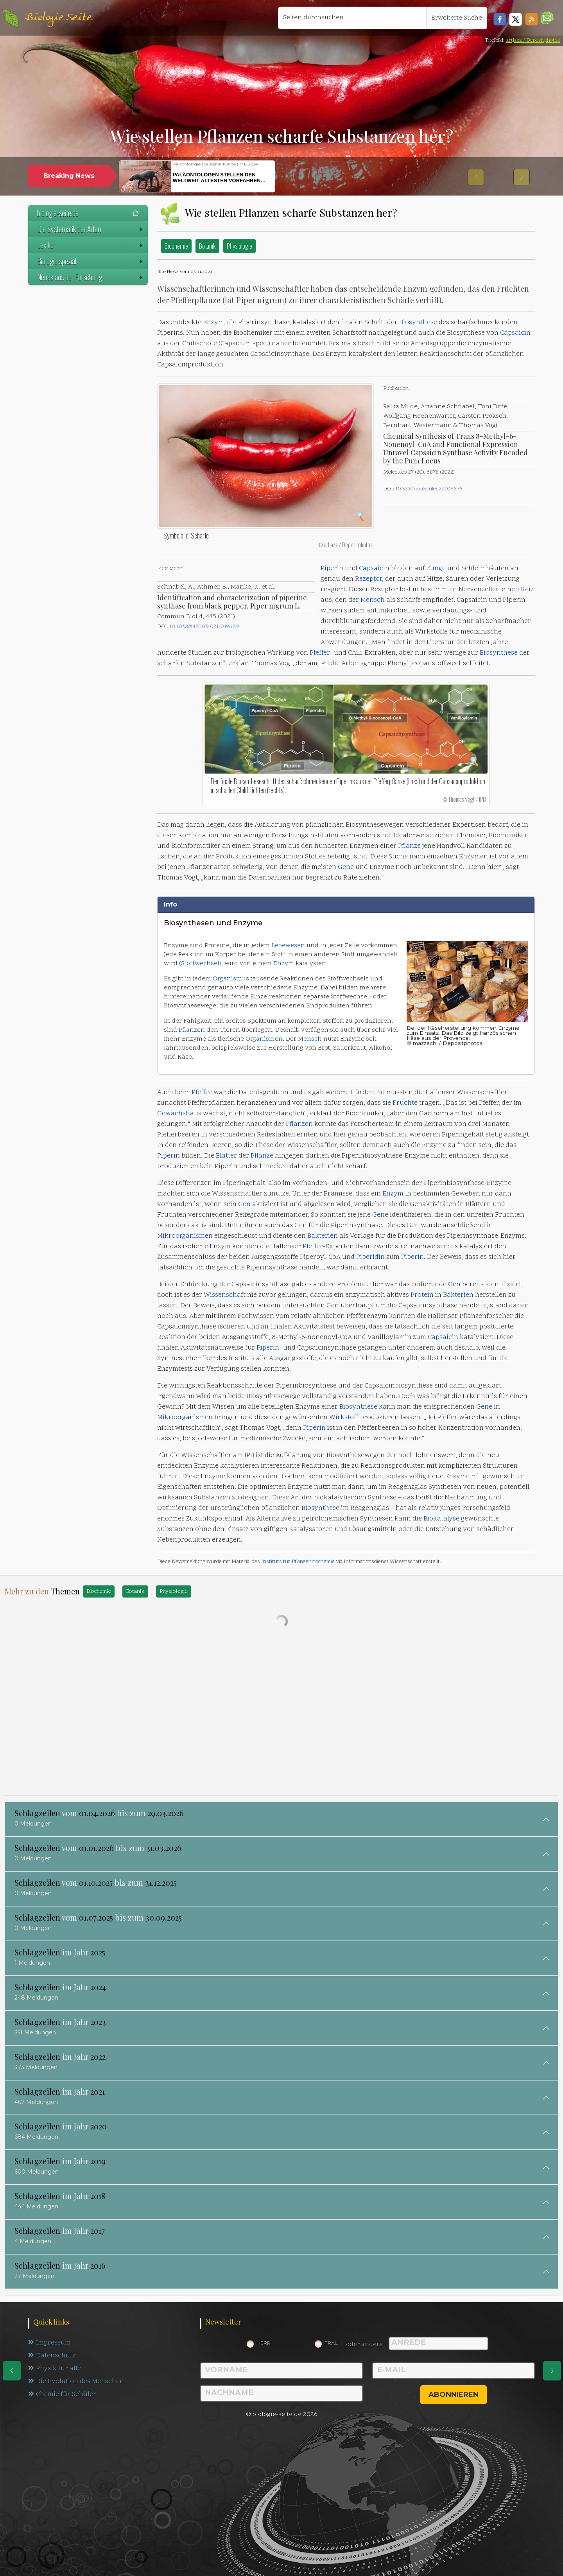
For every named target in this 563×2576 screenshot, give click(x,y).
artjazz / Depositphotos (533, 40)
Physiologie (239, 246)
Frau (332, 2343)
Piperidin (370, 1257)
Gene (346, 867)
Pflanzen (192, 1030)
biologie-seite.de (88, 213)
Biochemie (176, 246)
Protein (422, 1295)
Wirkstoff (344, 1417)
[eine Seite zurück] (12, 2370)
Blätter (226, 1156)
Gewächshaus (179, 1113)
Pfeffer (320, 653)
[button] (547, 17)
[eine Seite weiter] (552, 2370)
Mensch (372, 600)
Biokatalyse (441, 1519)
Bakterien (322, 1236)
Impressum (49, 2343)
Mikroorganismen (185, 1236)
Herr (263, 2343)
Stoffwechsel (200, 963)
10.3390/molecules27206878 (429, 489)
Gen (244, 1204)
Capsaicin (515, 333)
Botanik (207, 246)
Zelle (352, 945)
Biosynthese (418, 322)
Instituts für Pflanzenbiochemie (298, 1561)
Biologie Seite (58, 18)
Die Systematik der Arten (90, 229)
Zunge (436, 568)
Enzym (213, 322)
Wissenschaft (225, 1295)
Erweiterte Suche (456, 18)
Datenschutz (51, 2356)
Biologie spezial (90, 261)
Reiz (527, 589)
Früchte (405, 1103)
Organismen (264, 1039)
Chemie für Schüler (62, 2394)
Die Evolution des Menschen (76, 2381)
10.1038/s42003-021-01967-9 (204, 626)
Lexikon (90, 245)
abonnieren (454, 2394)
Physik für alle (54, 2368)
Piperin (332, 568)
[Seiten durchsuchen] (352, 18)
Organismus (231, 979)
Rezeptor (368, 579)
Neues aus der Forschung (90, 277)
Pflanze (409, 846)
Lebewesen (288, 945)
